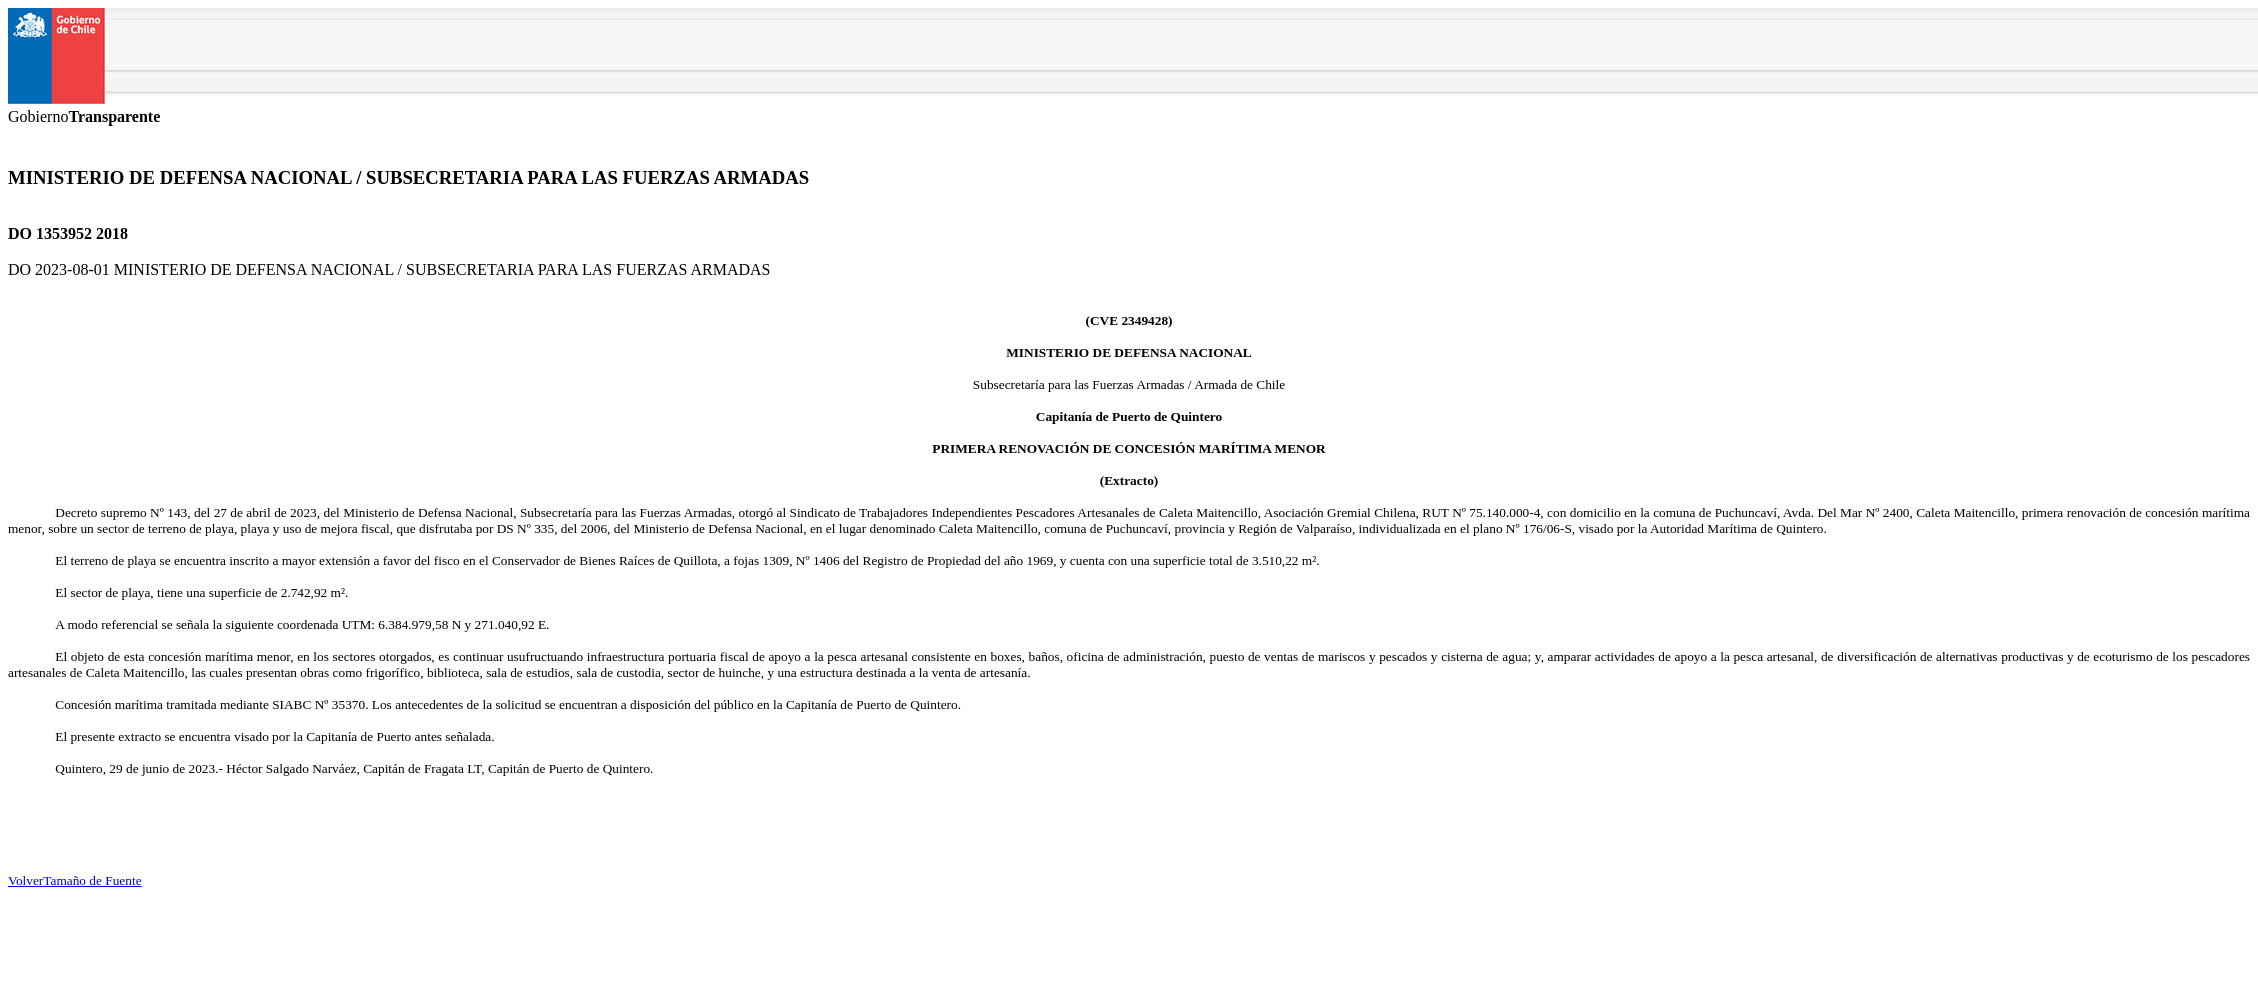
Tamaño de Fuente (92, 880)
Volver (25, 880)
